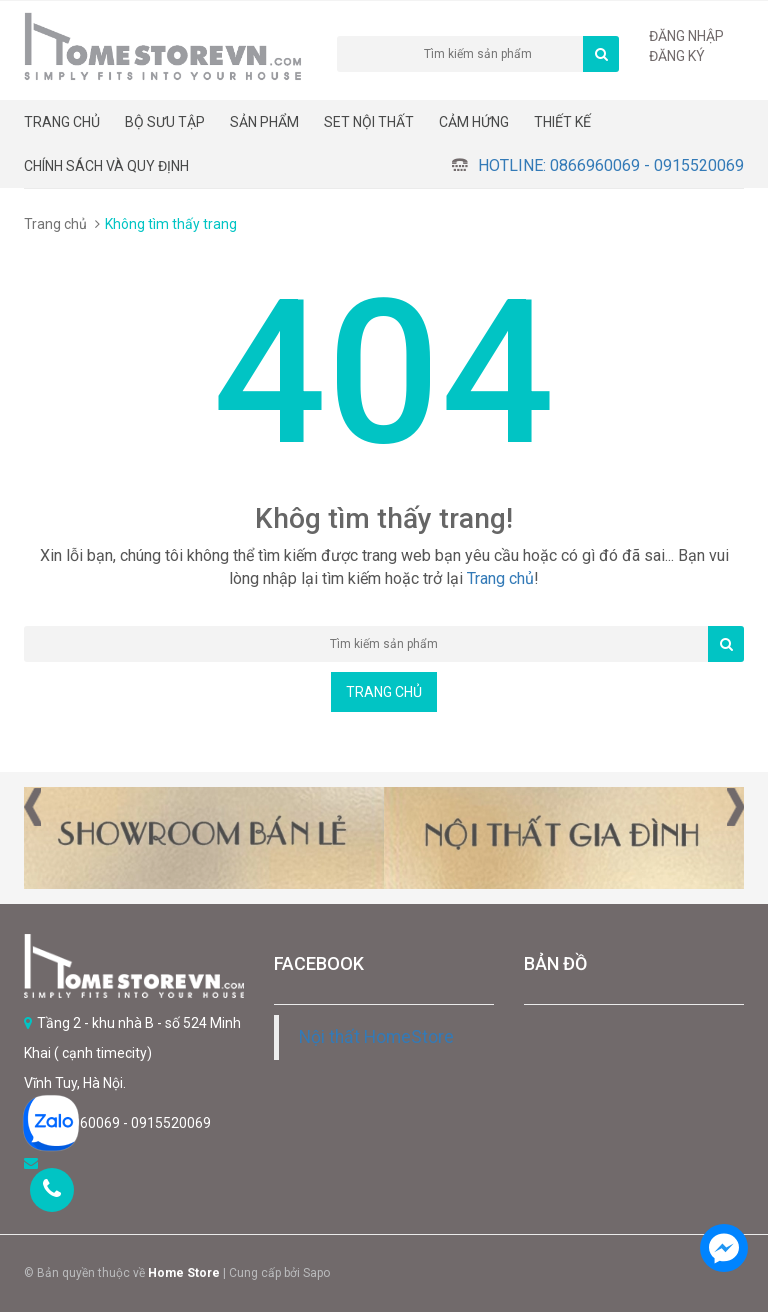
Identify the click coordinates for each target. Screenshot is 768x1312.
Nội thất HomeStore (376, 1037)
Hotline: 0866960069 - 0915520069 (611, 165)
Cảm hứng (474, 122)
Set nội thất (369, 122)
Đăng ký (677, 56)
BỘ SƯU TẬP (165, 122)
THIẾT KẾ (562, 122)
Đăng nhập (686, 36)
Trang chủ (62, 122)
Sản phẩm (264, 122)
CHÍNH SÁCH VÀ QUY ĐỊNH (106, 166)
